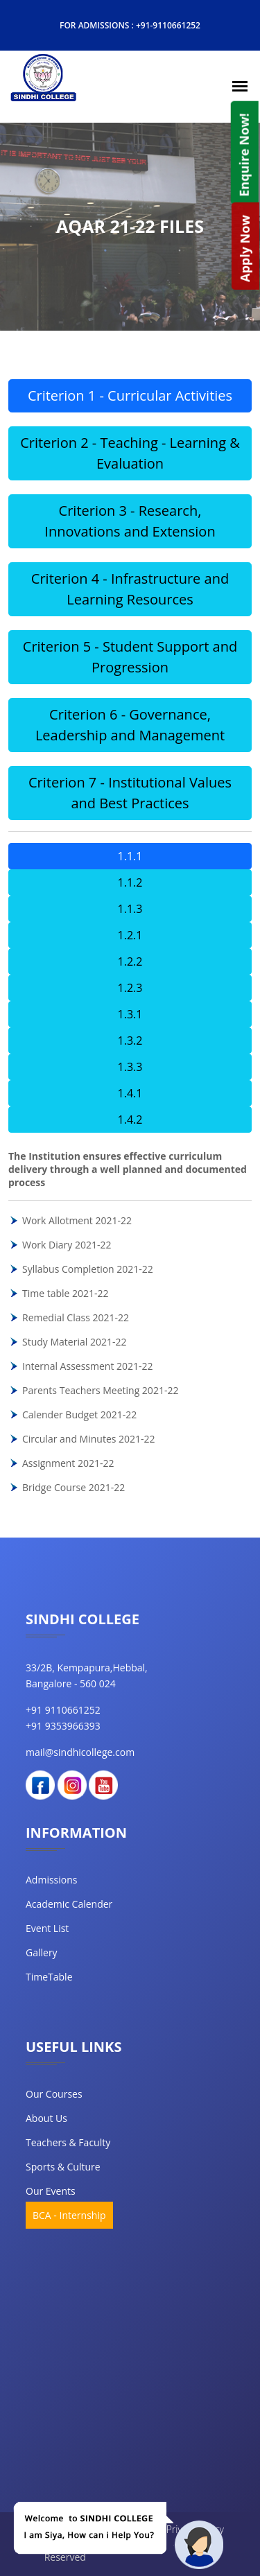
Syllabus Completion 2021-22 (87, 1269)
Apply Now (244, 248)
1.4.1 (130, 1093)
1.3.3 (130, 1066)
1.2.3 (130, 987)
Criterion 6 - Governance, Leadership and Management (130, 725)
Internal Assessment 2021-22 (87, 1366)
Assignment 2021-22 (68, 1463)
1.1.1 (130, 856)
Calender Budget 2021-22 (79, 1414)
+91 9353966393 (63, 1725)
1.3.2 (130, 1040)
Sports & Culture (63, 2166)
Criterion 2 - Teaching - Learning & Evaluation (130, 453)
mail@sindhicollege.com (80, 1752)
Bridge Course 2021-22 (73, 1487)
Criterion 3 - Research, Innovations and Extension (129, 521)
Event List (47, 1928)
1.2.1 (130, 935)
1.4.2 (130, 1119)
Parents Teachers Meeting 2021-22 (100, 1390)
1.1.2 (130, 882)
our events (51, 2191)
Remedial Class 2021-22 (75, 1317)
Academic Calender (69, 1904)
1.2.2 (130, 961)
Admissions (51, 1879)
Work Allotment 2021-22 (77, 1220)
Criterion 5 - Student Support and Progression (130, 657)
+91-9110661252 (168, 25)
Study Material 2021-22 (74, 1341)
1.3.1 (130, 1014)
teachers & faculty (68, 2142)
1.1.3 (130, 908)
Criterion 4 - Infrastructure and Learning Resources (130, 589)
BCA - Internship (69, 2215)
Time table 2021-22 (65, 1293)
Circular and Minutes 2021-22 (88, 1438)
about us (46, 2118)
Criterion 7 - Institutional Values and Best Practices (130, 792)
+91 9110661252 (63, 1709)
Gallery (42, 1952)
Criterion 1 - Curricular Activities (130, 395)
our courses (54, 2093)
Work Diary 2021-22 (66, 1244)
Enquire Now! (243, 154)
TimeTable (49, 1976)
